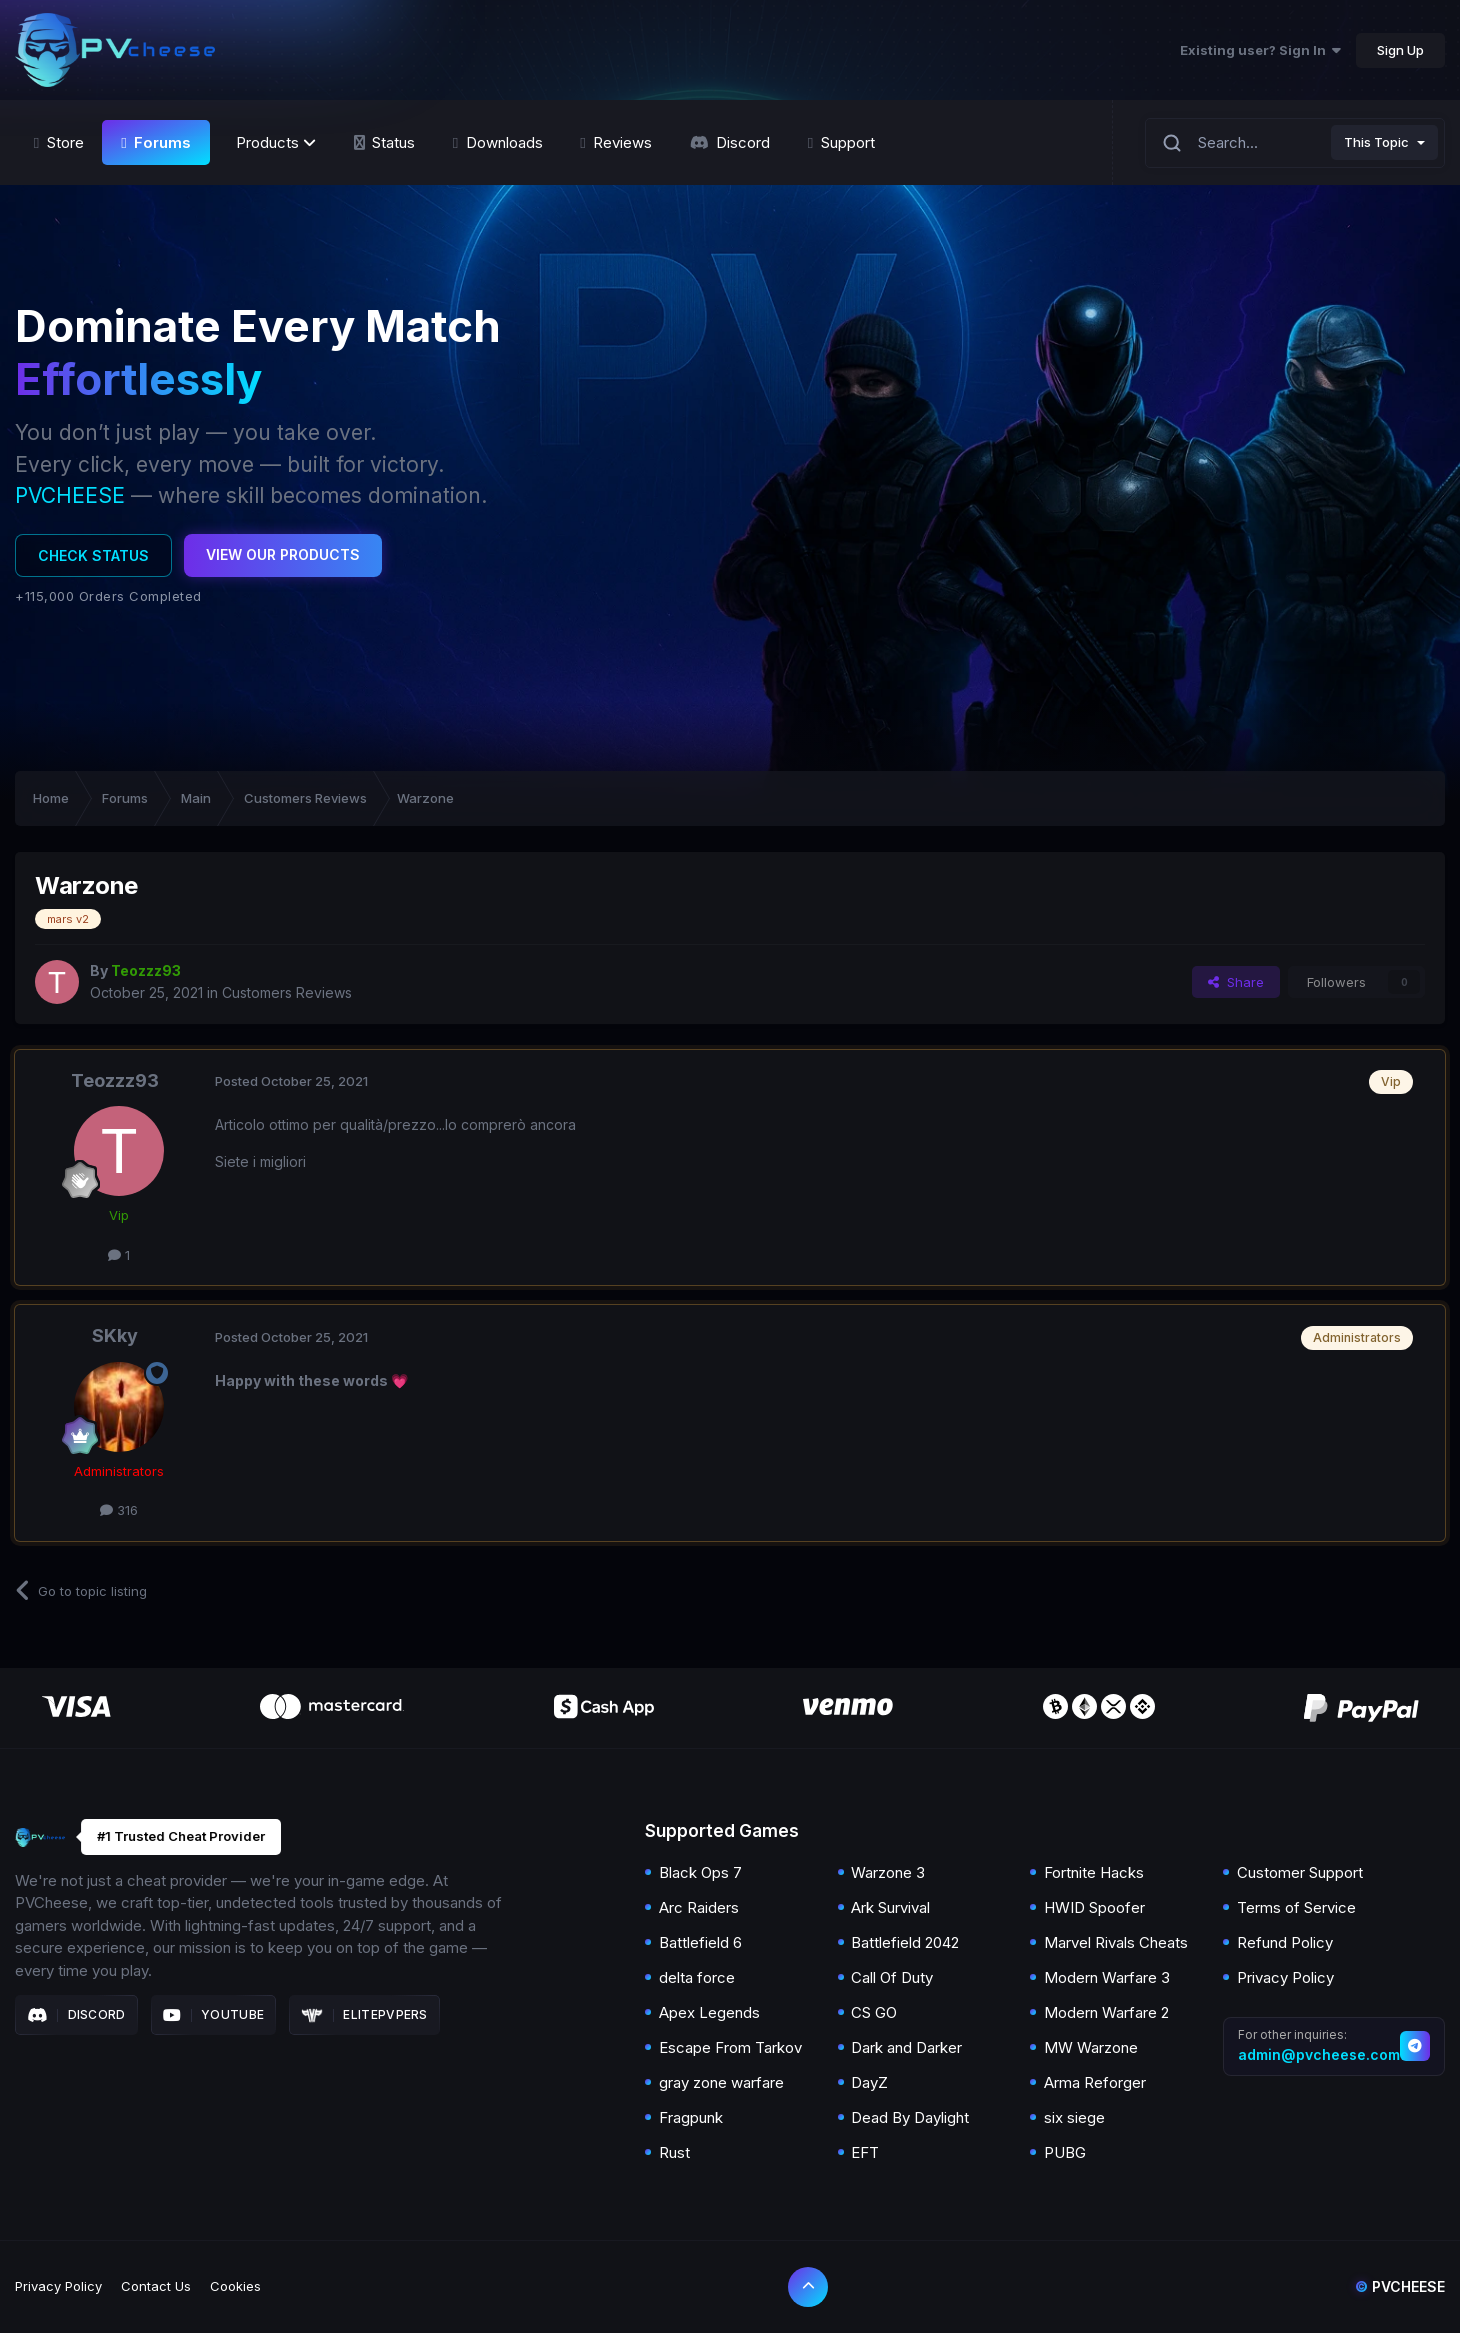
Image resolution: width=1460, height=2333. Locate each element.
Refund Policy (1285, 1942)
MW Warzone (1091, 2047)
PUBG (1065, 2152)
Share (1236, 982)
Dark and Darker (906, 2047)
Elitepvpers (364, 2015)
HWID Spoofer (1094, 1907)
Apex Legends (709, 2012)
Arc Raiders (699, 1907)
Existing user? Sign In (1260, 50)
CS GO (874, 2012)
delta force (697, 1977)
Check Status (93, 555)
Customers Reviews (287, 992)
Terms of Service (1296, 1907)
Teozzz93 (115, 1080)
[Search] (1172, 142)
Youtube (214, 2015)
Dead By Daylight (910, 2117)
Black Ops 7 (700, 1872)
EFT (865, 2152)
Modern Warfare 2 (1106, 2012)
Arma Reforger (1095, 2082)
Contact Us (156, 2286)
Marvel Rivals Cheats (1116, 1942)
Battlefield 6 (700, 1942)
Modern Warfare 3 (1107, 1977)
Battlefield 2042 (905, 1942)
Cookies (235, 2286)
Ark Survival (890, 1907)
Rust (674, 2152)
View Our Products (283, 554)
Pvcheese (1400, 2286)
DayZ (869, 2082)
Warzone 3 (888, 1872)
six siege (1074, 2117)
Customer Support (1300, 1872)
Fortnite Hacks (1094, 1872)
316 (119, 1510)
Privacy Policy (1285, 1977)
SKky (115, 1335)
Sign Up (1400, 50)
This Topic (1376, 142)
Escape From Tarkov (730, 2047)
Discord (76, 2015)
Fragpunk (691, 2117)
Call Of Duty (892, 1977)
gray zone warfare (721, 2082)
